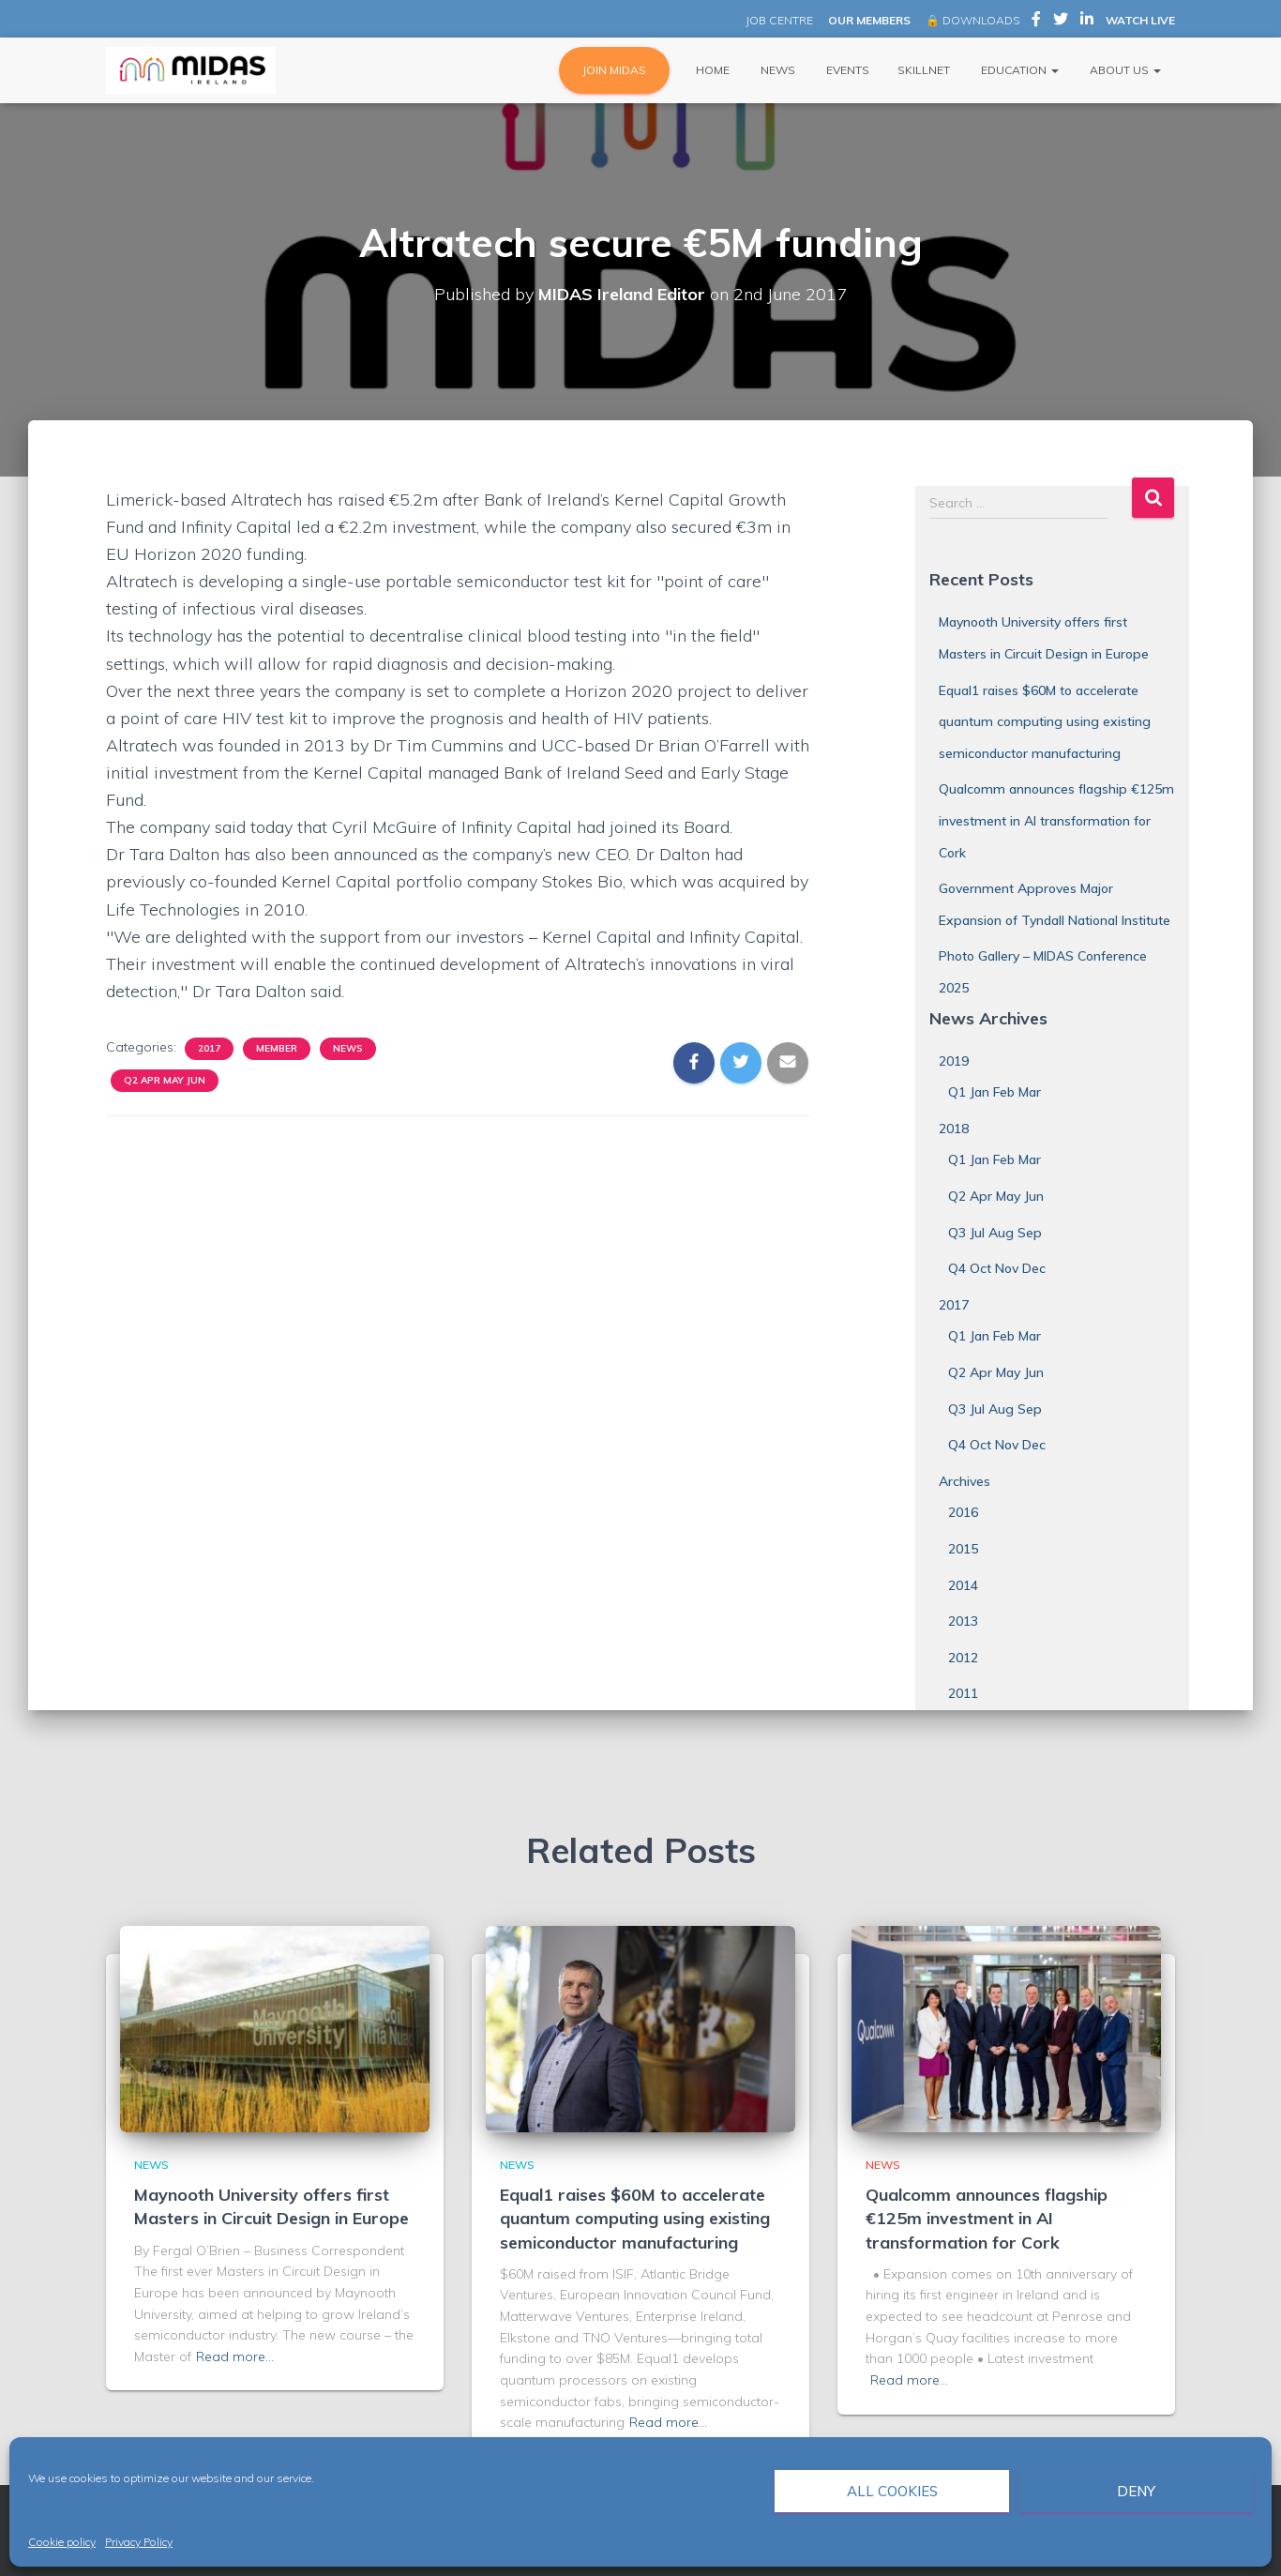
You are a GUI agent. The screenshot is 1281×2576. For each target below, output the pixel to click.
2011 (963, 1693)
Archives (964, 1481)
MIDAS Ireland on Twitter (1060, 21)
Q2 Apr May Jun (164, 1080)
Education (1018, 70)
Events (846, 70)
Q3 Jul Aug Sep (995, 1232)
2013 (963, 1621)
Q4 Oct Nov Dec (997, 1268)
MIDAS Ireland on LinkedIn (1086, 21)
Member (276, 1048)
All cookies (892, 2491)
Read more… (235, 2356)
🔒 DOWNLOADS (972, 20)
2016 (963, 1512)
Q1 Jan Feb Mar (994, 1091)
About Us (1124, 70)
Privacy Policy (139, 2542)
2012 (963, 1657)
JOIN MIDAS (614, 70)
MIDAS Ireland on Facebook (1036, 21)
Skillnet (923, 70)
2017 (209, 1048)
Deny (1136, 2491)
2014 (963, 1585)
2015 (963, 1548)
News (776, 70)
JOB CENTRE (778, 20)
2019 (954, 1061)
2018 (954, 1128)
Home (711, 70)
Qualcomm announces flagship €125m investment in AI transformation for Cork (1056, 820)
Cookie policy (62, 2542)
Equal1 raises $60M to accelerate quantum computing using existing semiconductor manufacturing (1045, 722)
